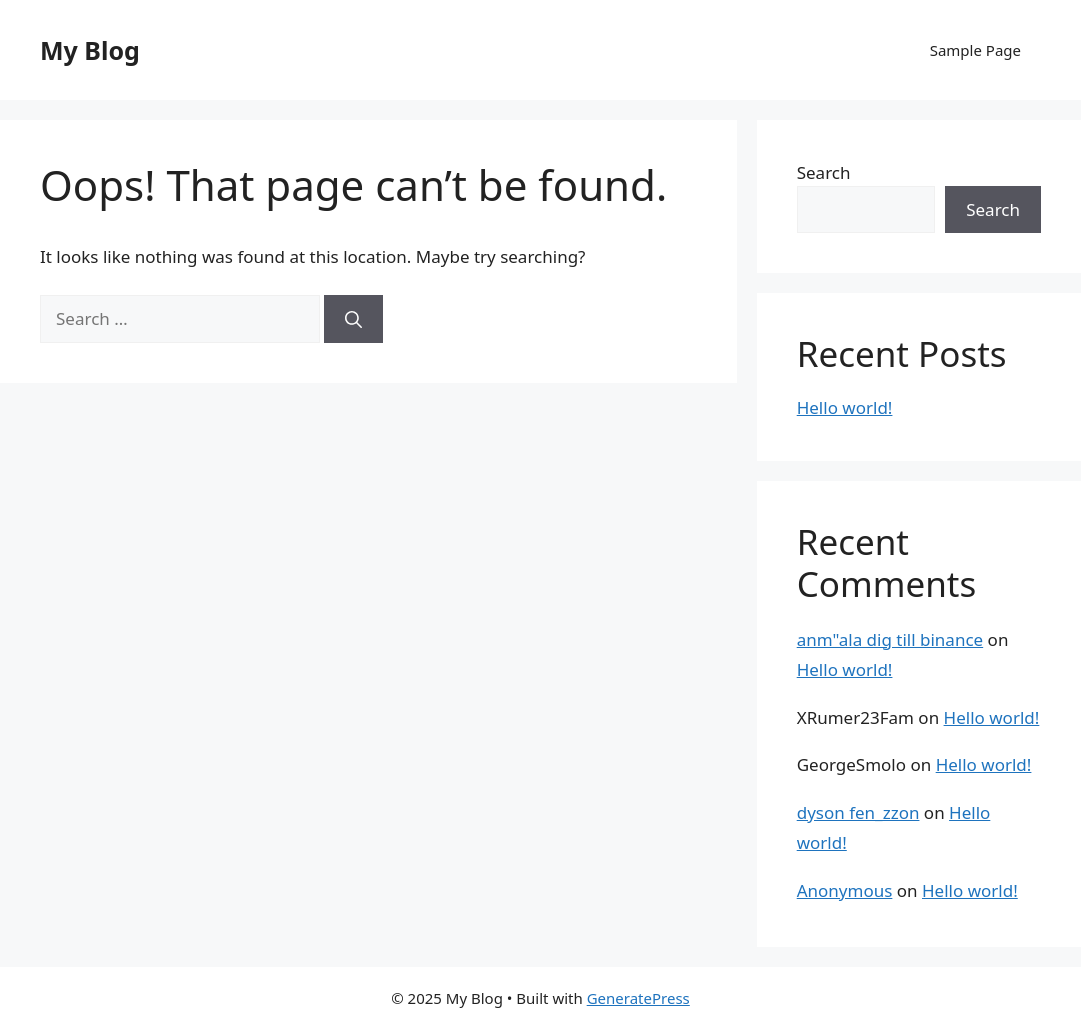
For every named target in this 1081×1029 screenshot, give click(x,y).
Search (824, 172)
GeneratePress (638, 998)
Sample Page (975, 50)
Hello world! (845, 407)
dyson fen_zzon (858, 812)
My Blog (90, 50)
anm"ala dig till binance (890, 639)
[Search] (353, 319)
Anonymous (845, 890)
